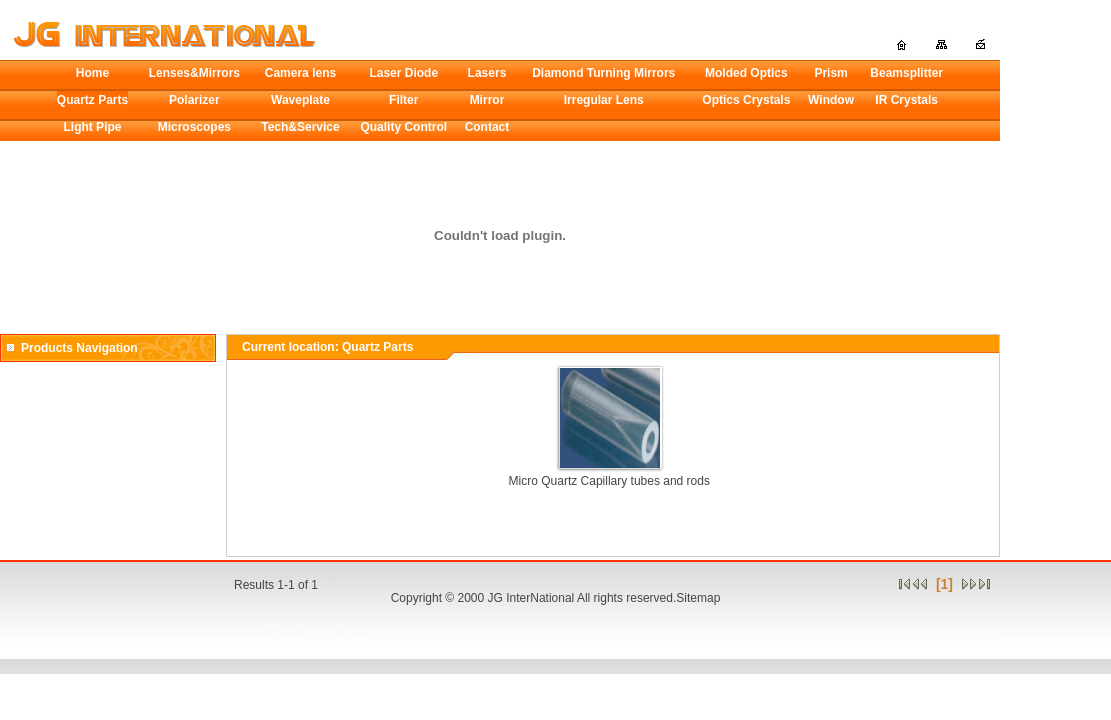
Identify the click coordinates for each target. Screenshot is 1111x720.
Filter (403, 100)
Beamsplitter (906, 73)
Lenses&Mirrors (194, 73)
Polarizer (194, 100)
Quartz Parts (92, 100)
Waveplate (300, 100)
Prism (830, 73)
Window (831, 100)
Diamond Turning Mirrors (603, 73)
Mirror (487, 100)
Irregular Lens (604, 100)
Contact (487, 127)
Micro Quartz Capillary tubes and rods (609, 481)
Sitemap (698, 598)
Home (92, 73)
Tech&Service (300, 127)
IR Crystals (906, 100)
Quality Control (403, 127)
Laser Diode (403, 73)
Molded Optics (746, 73)
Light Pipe (92, 127)
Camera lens (300, 73)
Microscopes (194, 127)
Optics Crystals (746, 100)
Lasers (487, 73)
